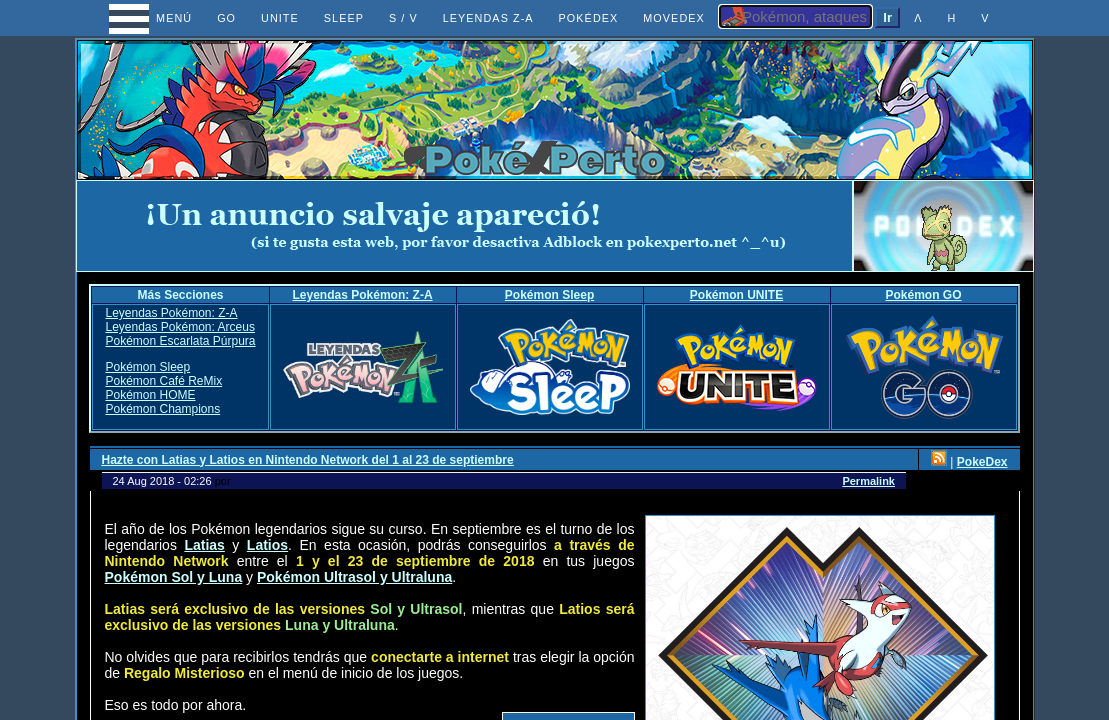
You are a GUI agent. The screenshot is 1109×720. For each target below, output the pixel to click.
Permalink (868, 481)
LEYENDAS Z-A (488, 18)
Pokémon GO (924, 295)
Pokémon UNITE (736, 295)
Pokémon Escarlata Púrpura (180, 341)
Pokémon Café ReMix (163, 381)
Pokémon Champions (162, 409)
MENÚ (155, 18)
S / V (403, 18)
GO (226, 18)
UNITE (280, 18)
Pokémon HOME (150, 395)
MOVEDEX (674, 18)
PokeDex (982, 462)
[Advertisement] (464, 226)
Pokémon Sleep (549, 295)
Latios (267, 545)
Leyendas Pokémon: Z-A (363, 295)
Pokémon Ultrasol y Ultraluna (354, 577)
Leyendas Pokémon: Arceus (179, 327)
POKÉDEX (589, 18)
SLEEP (344, 18)
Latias (204, 545)
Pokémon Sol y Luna (174, 577)
